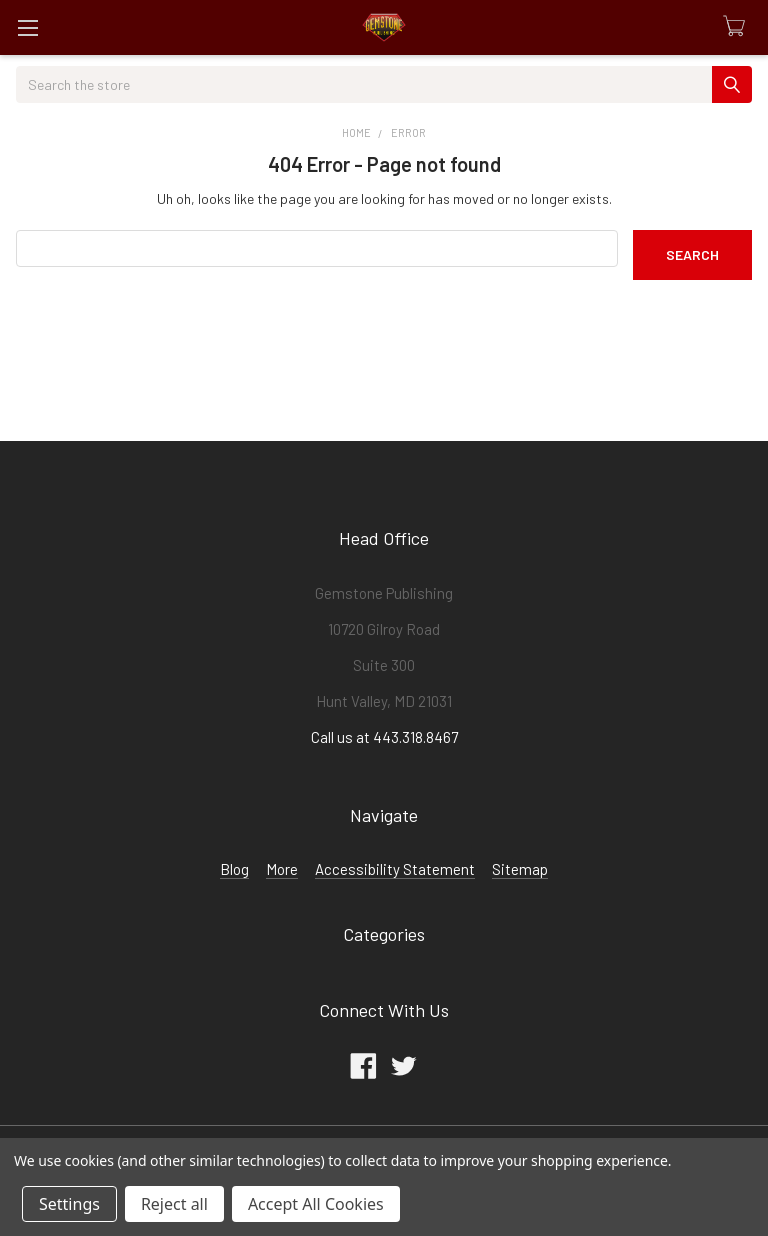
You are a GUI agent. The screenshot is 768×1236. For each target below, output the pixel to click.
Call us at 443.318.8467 (384, 737)
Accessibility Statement (395, 869)
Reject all (174, 1204)
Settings (69, 1204)
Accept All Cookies (316, 1204)
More (282, 869)
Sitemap (520, 869)
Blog (234, 869)
